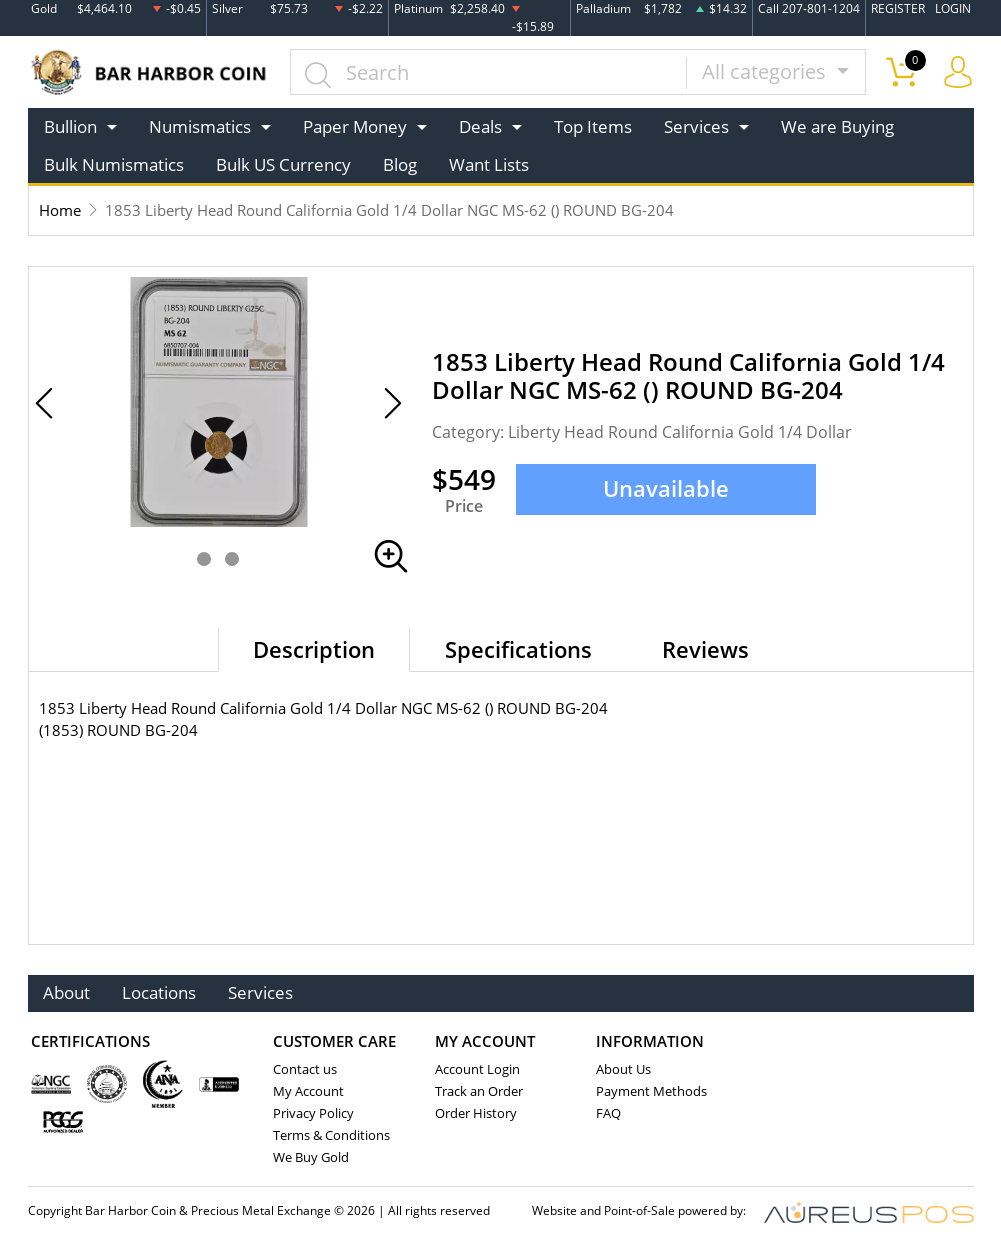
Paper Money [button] (355, 126)
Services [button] (696, 126)
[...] (488, 72)
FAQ (608, 1113)
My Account (308, 1091)
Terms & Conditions (331, 1135)
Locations (160, 993)
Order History (476, 1113)
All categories (766, 71)
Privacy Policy (313, 1113)
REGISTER (898, 8)
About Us (623, 1069)
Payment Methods (651, 1091)
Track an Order (479, 1091)
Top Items (593, 126)
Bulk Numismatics (114, 164)
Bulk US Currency (283, 164)
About (67, 993)
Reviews (705, 649)
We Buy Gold (311, 1157)
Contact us (305, 1069)
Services (261, 993)
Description (314, 649)
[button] (204, 559)
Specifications (518, 649)
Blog (400, 164)
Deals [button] (480, 126)
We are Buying (837, 126)
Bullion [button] (70, 126)
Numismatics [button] (200, 126)
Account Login (477, 1069)
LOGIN (953, 8)
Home (60, 210)
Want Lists (489, 164)
